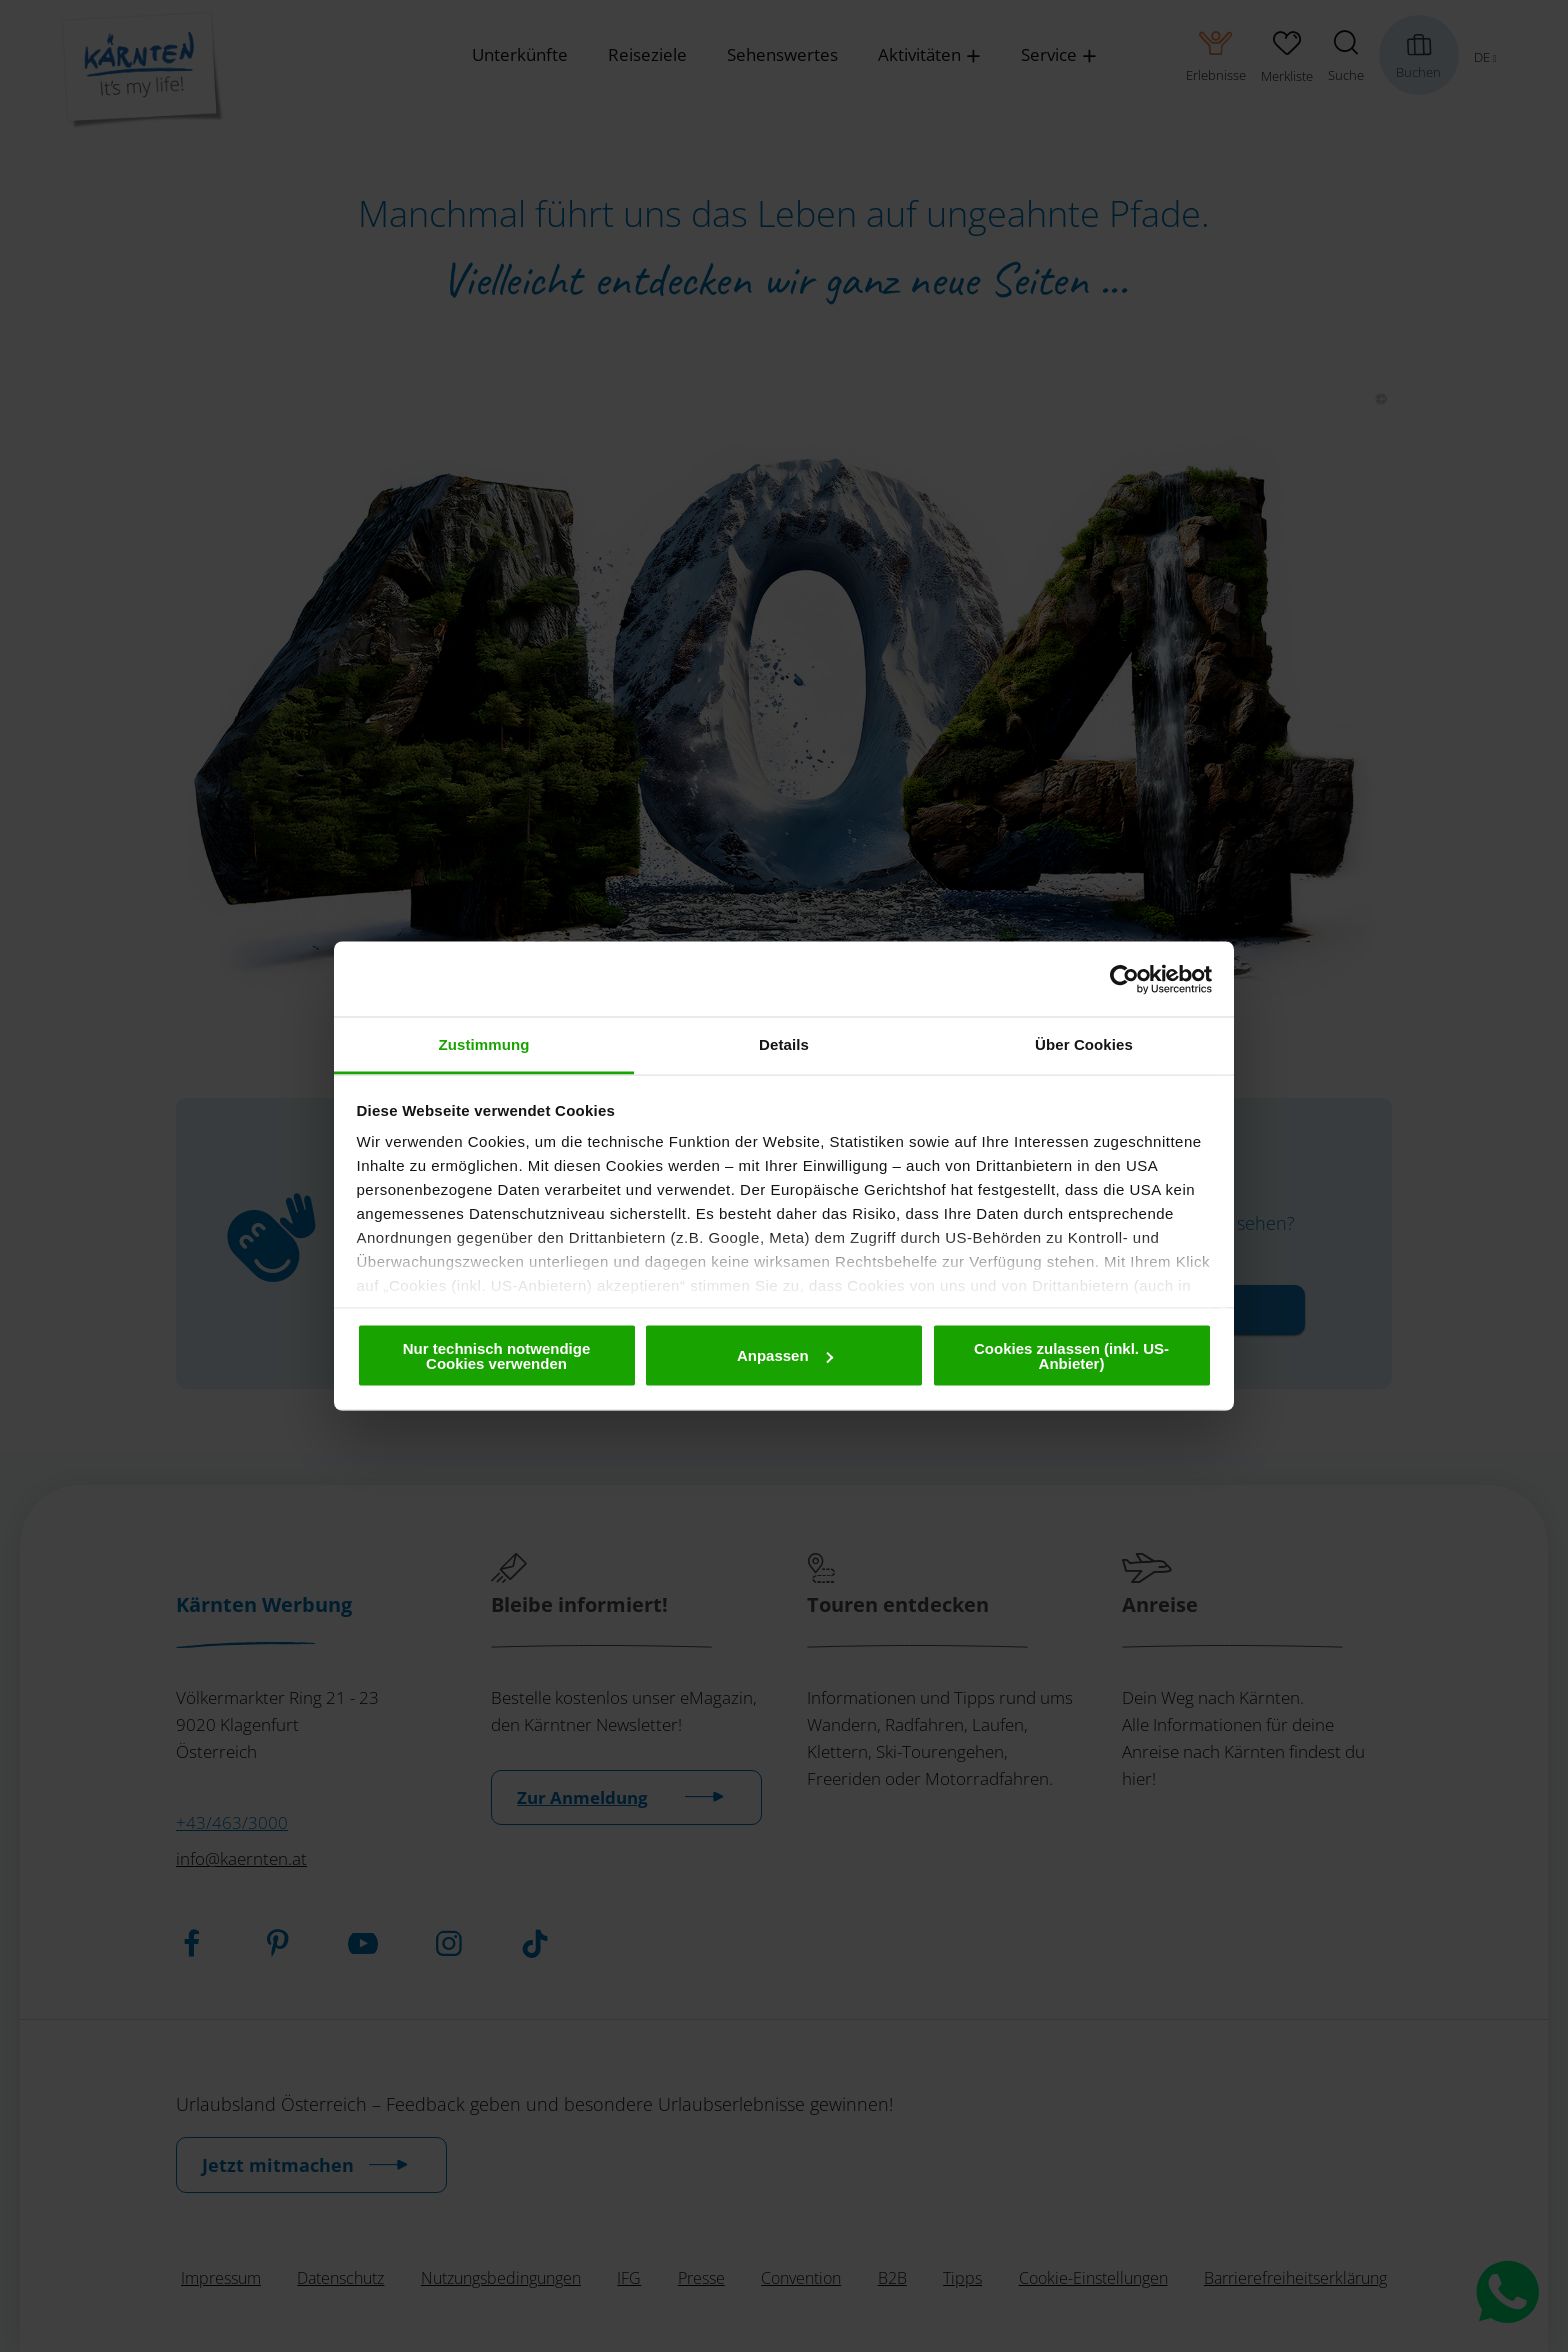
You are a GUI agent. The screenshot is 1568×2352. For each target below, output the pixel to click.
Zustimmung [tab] (484, 1044)
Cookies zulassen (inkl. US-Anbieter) (1071, 1355)
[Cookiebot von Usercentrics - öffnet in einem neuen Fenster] (1124, 979)
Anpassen (785, 1355)
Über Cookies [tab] (1084, 1044)
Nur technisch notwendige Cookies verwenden (497, 1355)
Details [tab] (784, 1044)
